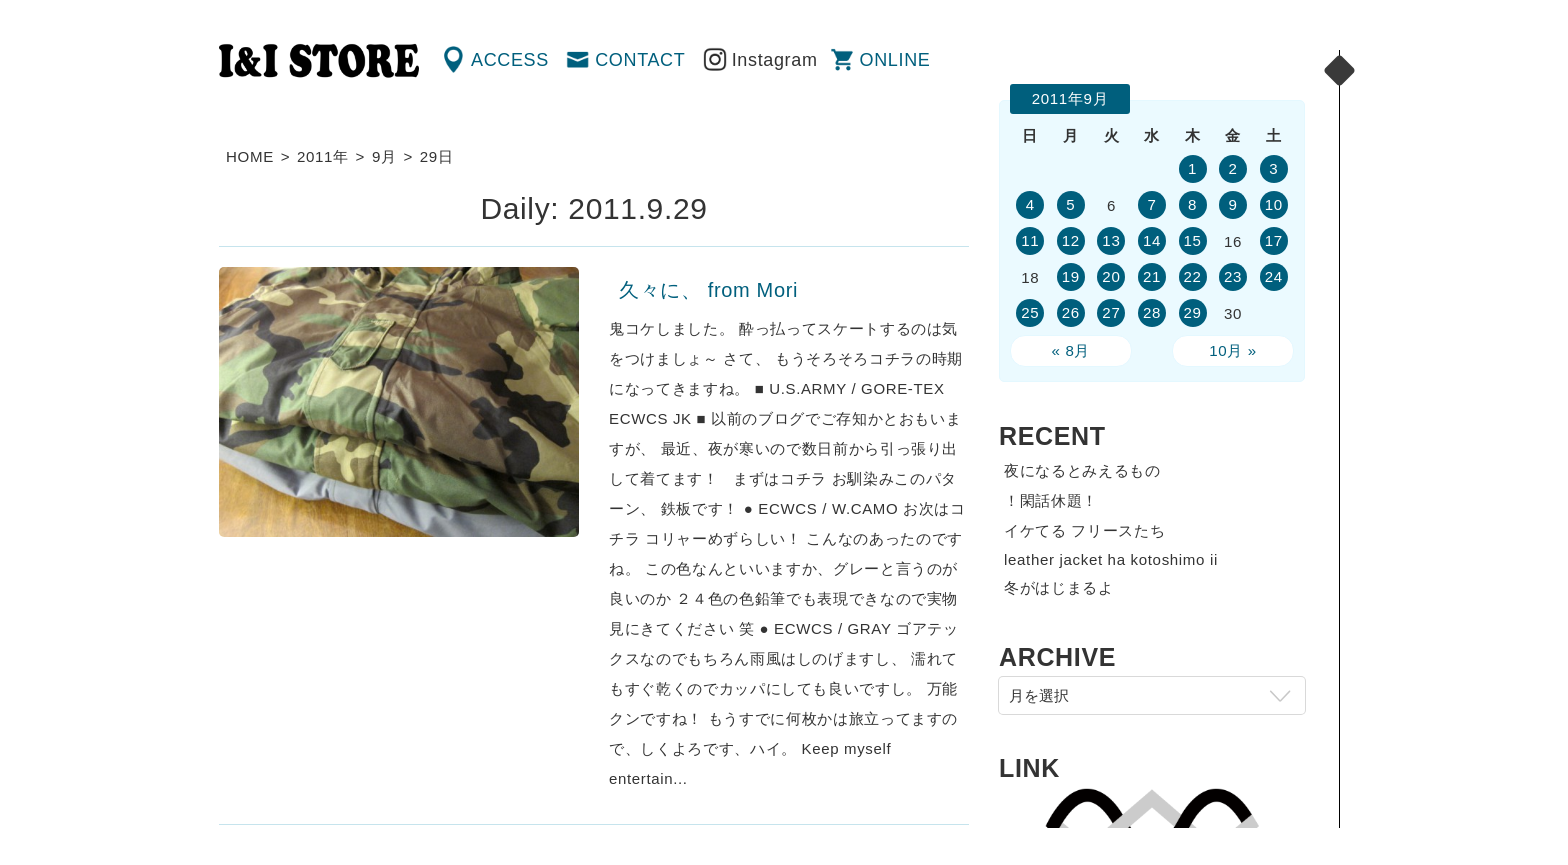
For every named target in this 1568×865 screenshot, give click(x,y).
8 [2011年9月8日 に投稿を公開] (1192, 204)
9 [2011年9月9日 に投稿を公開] (1233, 204)
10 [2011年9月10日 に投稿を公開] (1274, 204)
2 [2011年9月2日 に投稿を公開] (1233, 168)
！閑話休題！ (1051, 500)
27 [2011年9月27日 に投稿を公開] (1111, 312)
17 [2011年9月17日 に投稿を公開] (1274, 240)
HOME (250, 156)
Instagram (775, 60)
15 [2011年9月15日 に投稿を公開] (1192, 240)
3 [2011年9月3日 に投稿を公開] (1273, 168)
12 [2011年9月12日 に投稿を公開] (1071, 240)
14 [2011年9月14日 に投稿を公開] (1152, 240)
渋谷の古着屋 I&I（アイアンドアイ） (319, 61)
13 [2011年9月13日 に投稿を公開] (1111, 240)
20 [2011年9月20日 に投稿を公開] (1111, 276)
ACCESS (510, 60)
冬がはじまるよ (1059, 587)
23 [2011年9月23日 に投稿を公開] (1233, 276)
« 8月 (1071, 350)
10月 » (1233, 350)
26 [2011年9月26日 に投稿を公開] (1071, 312)
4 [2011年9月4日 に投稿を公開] (1030, 204)
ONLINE (895, 60)
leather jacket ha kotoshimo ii (1111, 559)
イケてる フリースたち (1084, 530)
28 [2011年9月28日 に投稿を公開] (1152, 312)
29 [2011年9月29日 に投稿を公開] (1192, 312)
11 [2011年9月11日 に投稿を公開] (1030, 240)
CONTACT (640, 60)
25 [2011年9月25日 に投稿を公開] (1030, 312)
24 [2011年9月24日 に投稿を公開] (1274, 276)
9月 (384, 156)
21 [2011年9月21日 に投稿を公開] (1152, 276)
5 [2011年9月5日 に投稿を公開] (1070, 204)
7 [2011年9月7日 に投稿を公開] (1151, 204)
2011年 (323, 156)
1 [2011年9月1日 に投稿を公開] (1192, 168)
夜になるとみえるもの (1082, 470)
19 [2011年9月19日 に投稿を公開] (1071, 276)
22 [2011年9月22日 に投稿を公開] (1192, 276)
